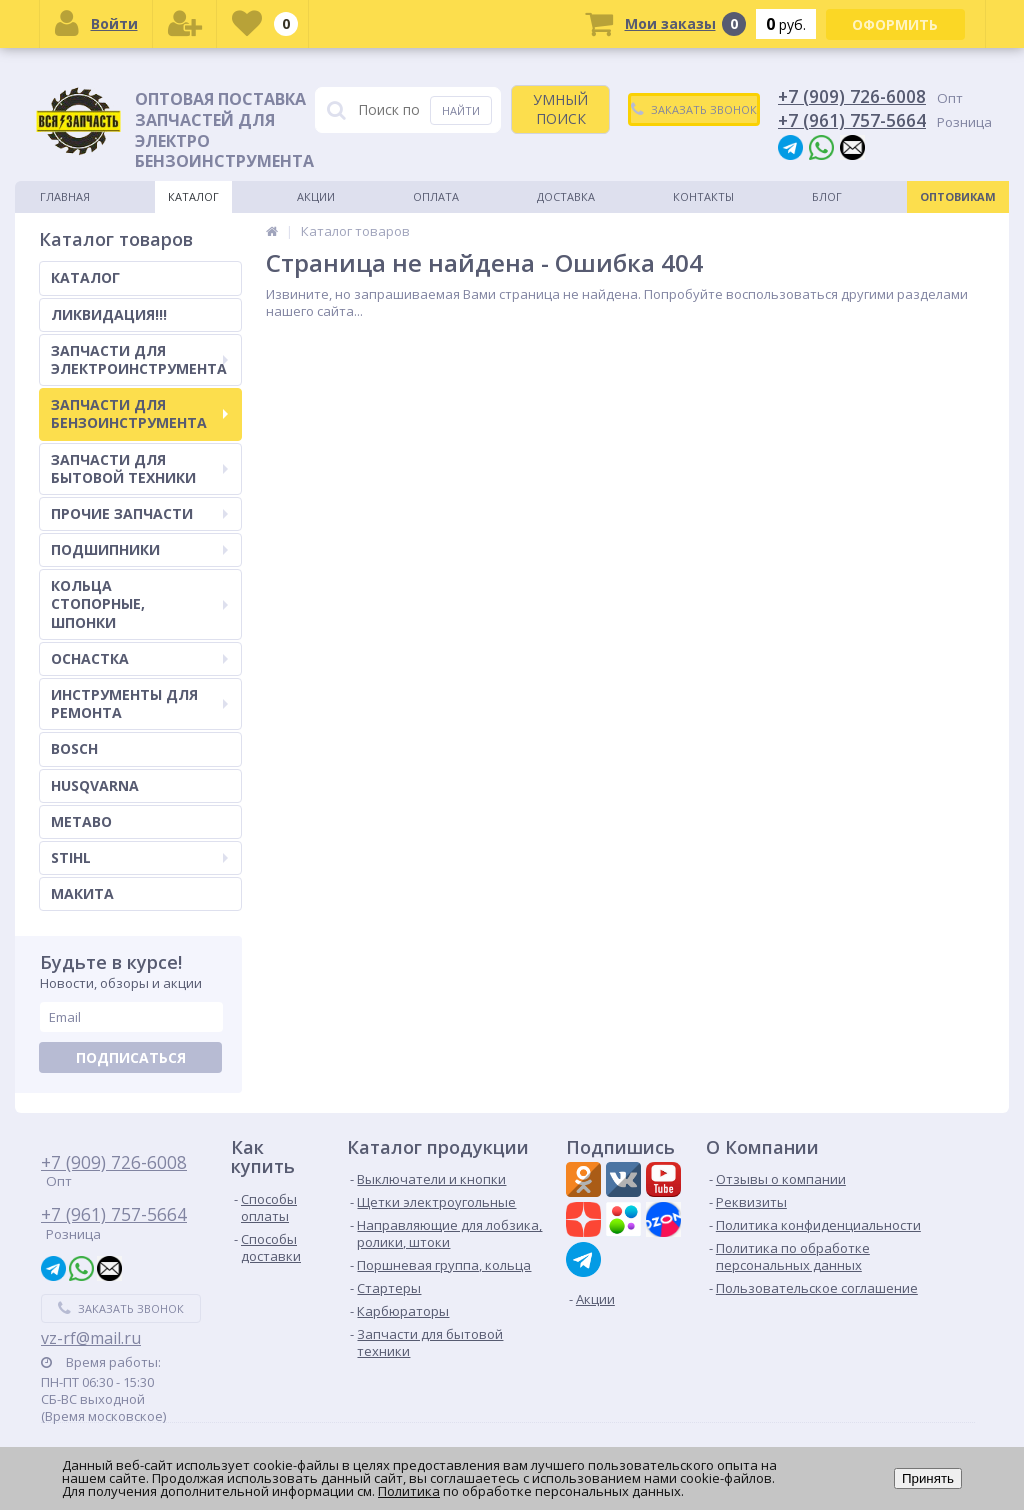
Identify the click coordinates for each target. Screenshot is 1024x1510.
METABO (81, 821)
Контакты (703, 196)
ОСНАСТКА (139, 658)
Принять (928, 1478)
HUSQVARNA (95, 785)
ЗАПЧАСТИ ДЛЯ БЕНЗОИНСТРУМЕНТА (139, 413)
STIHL (139, 857)
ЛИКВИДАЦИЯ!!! (109, 314)
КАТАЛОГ (85, 277)
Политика (409, 1491)
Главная (65, 196)
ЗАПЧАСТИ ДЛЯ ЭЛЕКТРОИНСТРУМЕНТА (139, 359)
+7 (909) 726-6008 (852, 96)
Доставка (566, 196)
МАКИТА (82, 893)
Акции (316, 196)
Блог (827, 196)
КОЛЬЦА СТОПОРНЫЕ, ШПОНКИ (139, 603)
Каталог (193, 196)
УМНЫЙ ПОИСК (560, 108)
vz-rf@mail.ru (91, 1338)
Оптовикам (958, 196)
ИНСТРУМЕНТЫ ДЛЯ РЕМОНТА (139, 703)
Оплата (436, 196)
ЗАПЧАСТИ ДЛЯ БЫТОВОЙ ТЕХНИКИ (139, 468)
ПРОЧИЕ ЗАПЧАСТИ (139, 513)
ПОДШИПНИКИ (139, 549)
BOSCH (74, 748)
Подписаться (131, 1057)
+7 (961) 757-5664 (852, 120)
